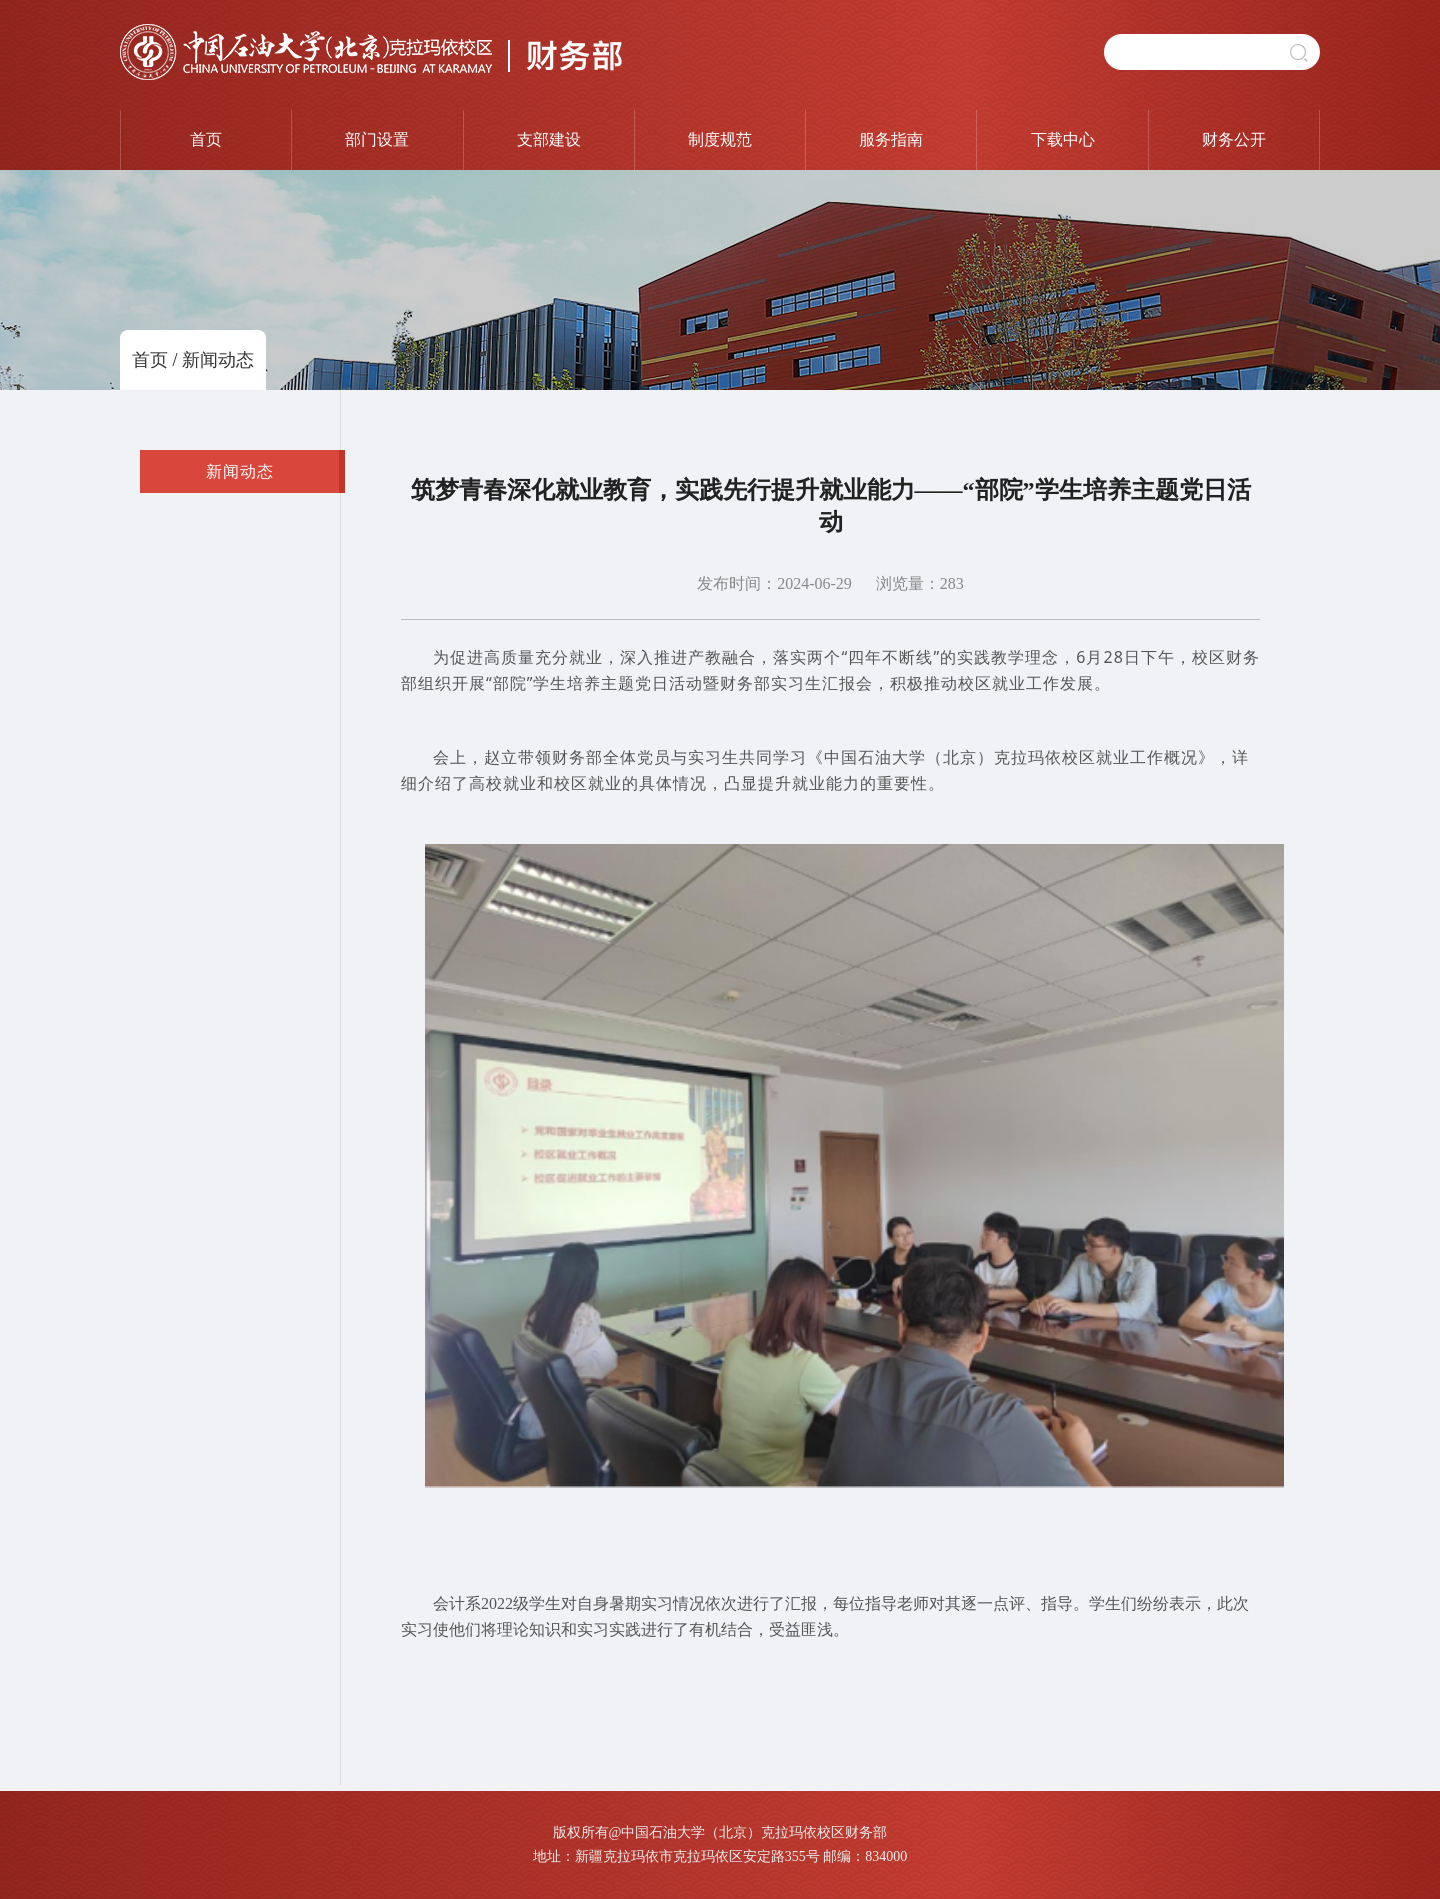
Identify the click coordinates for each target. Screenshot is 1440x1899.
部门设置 (377, 139)
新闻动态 (218, 360)
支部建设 (549, 139)
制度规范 (720, 139)
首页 (206, 139)
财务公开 (1234, 139)
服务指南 (891, 139)
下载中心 (1063, 139)
